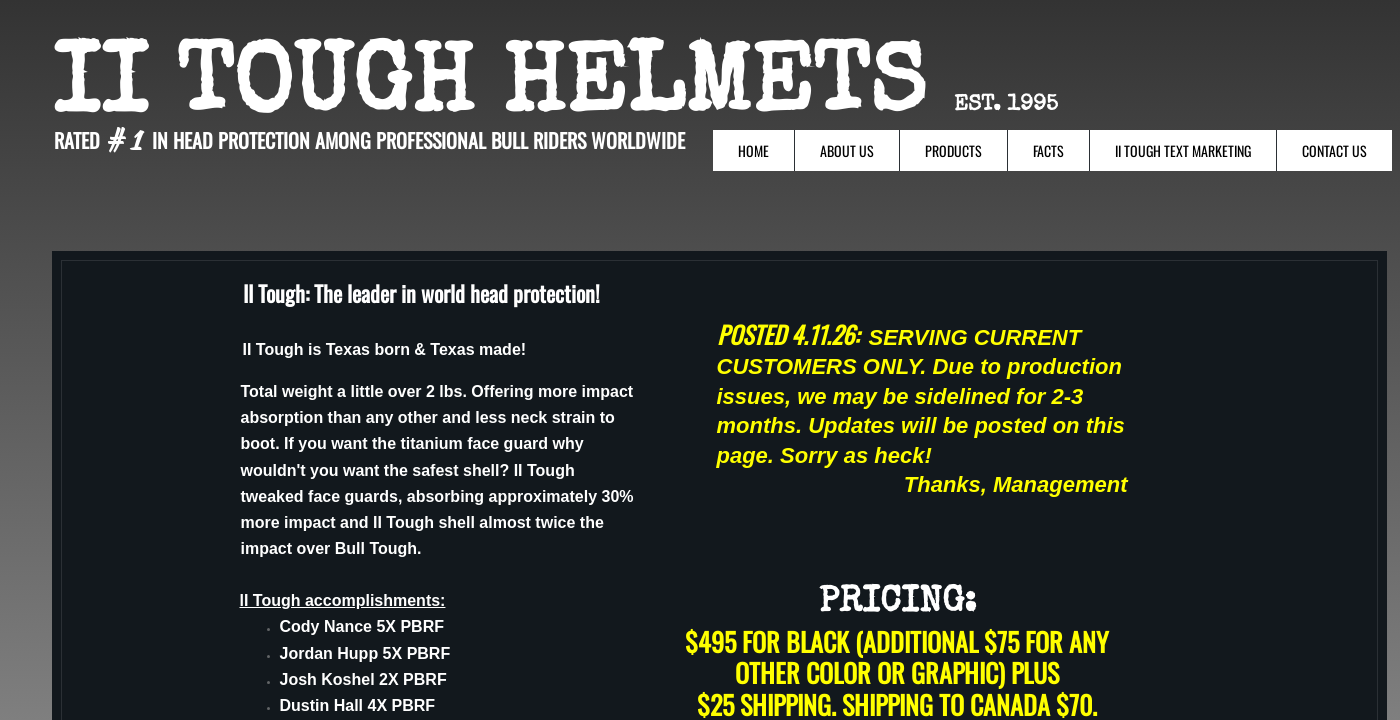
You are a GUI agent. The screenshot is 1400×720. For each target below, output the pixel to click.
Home (753, 150)
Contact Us (1334, 150)
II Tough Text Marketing (1183, 150)
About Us (847, 150)
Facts (1048, 150)
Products (953, 150)
